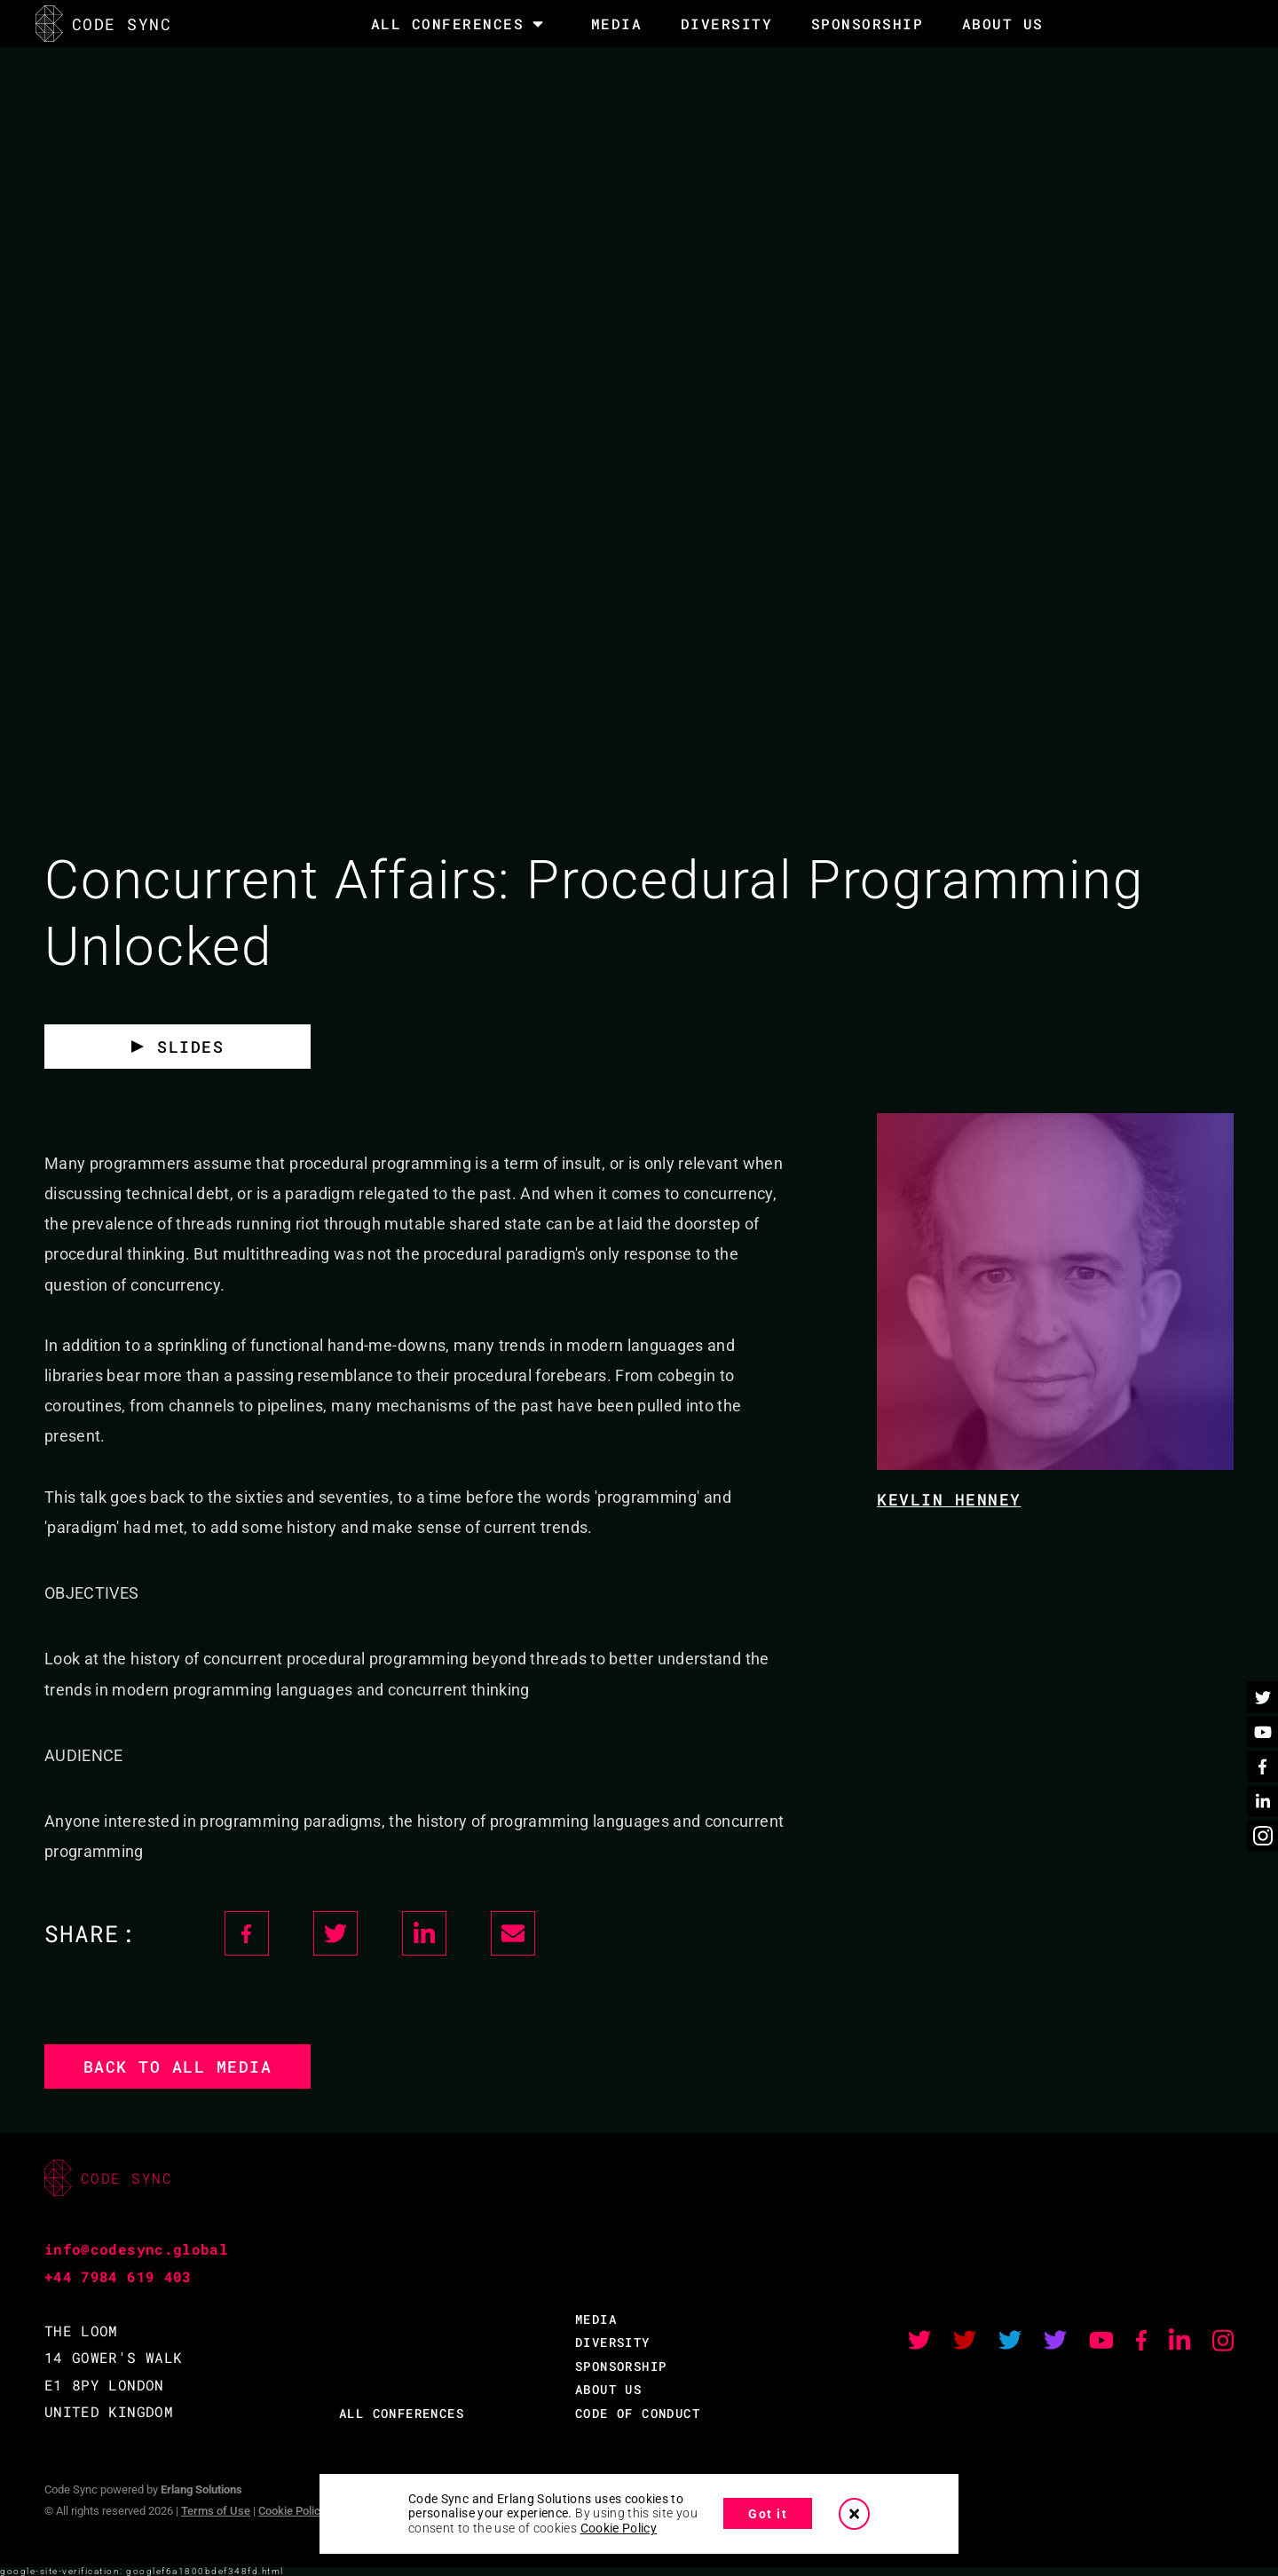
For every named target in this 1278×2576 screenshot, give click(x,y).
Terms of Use (215, 2510)
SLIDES (190, 1046)
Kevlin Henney (949, 1499)
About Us (1003, 23)
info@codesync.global (136, 2249)
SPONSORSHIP (867, 23)
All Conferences (448, 24)
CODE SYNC (103, 23)
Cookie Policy (292, 2510)
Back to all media (177, 2066)
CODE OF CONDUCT (637, 2413)
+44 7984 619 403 (118, 2276)
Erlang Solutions (201, 2489)
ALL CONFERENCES (401, 2413)
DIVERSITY (727, 23)
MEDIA (617, 23)
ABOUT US (608, 2389)
